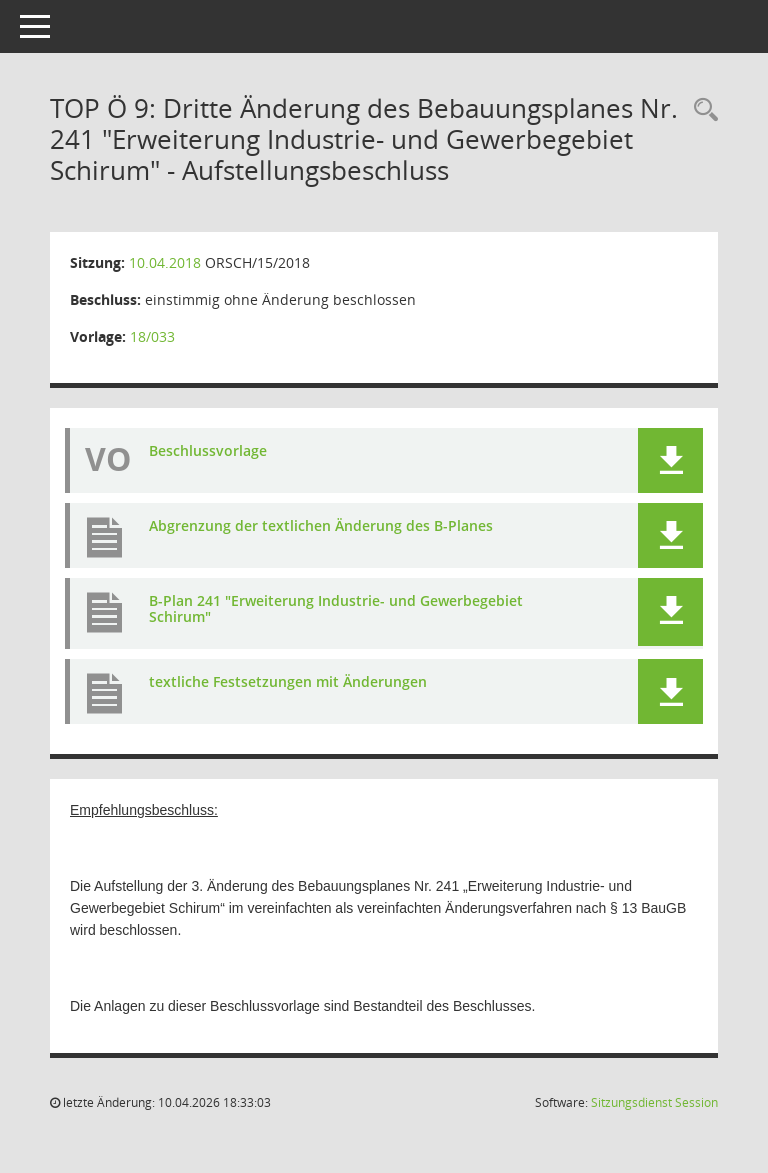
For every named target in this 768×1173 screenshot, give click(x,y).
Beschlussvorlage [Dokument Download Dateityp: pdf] (208, 450)
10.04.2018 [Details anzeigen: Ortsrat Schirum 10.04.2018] (165, 262)
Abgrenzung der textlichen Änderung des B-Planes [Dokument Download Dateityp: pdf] (321, 525)
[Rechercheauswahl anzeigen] (701, 110)
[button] (670, 460)
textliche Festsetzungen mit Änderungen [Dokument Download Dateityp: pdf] (288, 681)
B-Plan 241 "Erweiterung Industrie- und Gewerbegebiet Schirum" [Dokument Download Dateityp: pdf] (336, 609)
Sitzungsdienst (654, 1102)
